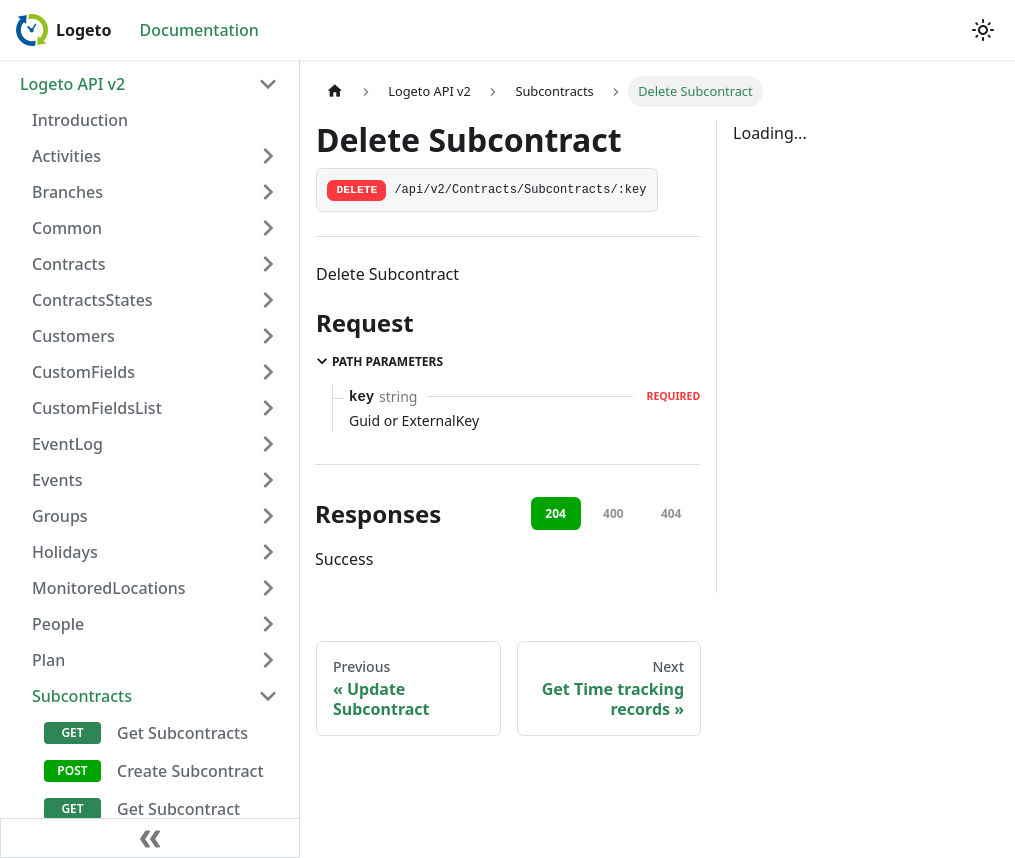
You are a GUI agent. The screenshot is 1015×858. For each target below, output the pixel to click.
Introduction (80, 120)
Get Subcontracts (182, 733)
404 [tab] (671, 513)
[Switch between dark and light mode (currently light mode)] (983, 30)
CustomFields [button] (83, 372)
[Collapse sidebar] (150, 838)
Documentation (199, 30)
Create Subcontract (190, 771)
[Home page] (335, 91)
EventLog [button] (67, 444)
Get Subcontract (178, 809)
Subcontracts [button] (82, 696)
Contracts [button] (68, 264)
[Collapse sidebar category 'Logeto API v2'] (268, 84)
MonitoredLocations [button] (109, 588)
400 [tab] (613, 513)
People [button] (58, 624)
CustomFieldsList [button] (97, 408)
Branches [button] (67, 192)
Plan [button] (48, 660)
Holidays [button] (65, 552)
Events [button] (57, 480)
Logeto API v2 (72, 84)
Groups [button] (60, 516)
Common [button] (67, 228)
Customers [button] (73, 336)
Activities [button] (66, 156)
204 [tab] (555, 513)
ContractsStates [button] (92, 300)
